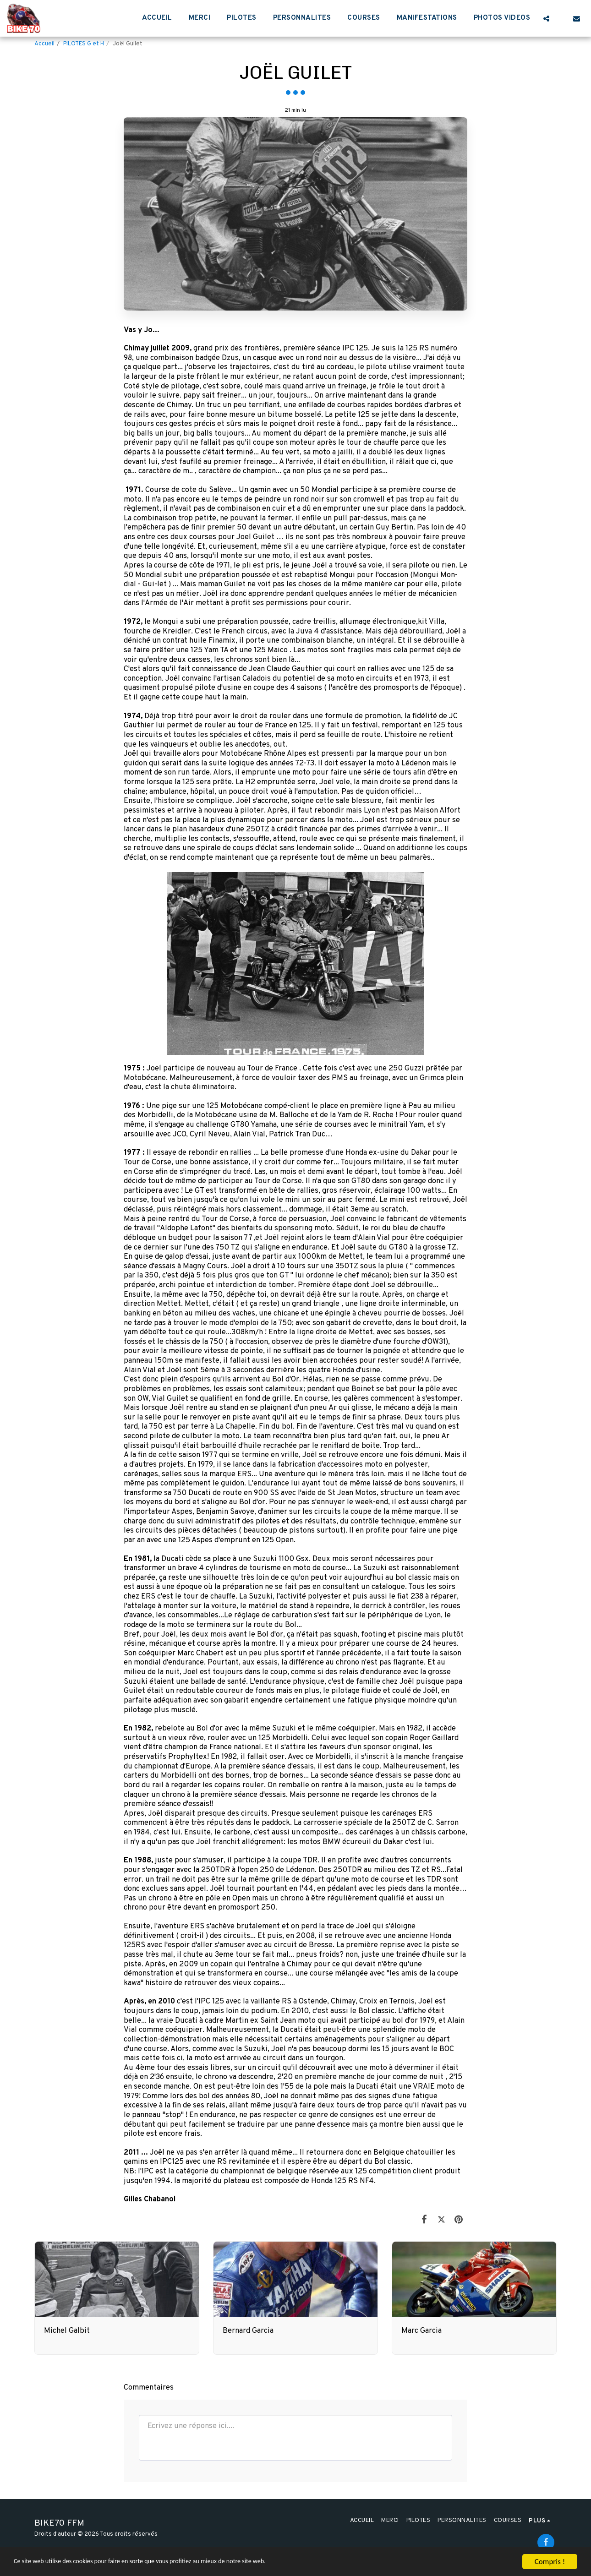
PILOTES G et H (83, 44)
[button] (546, 18)
